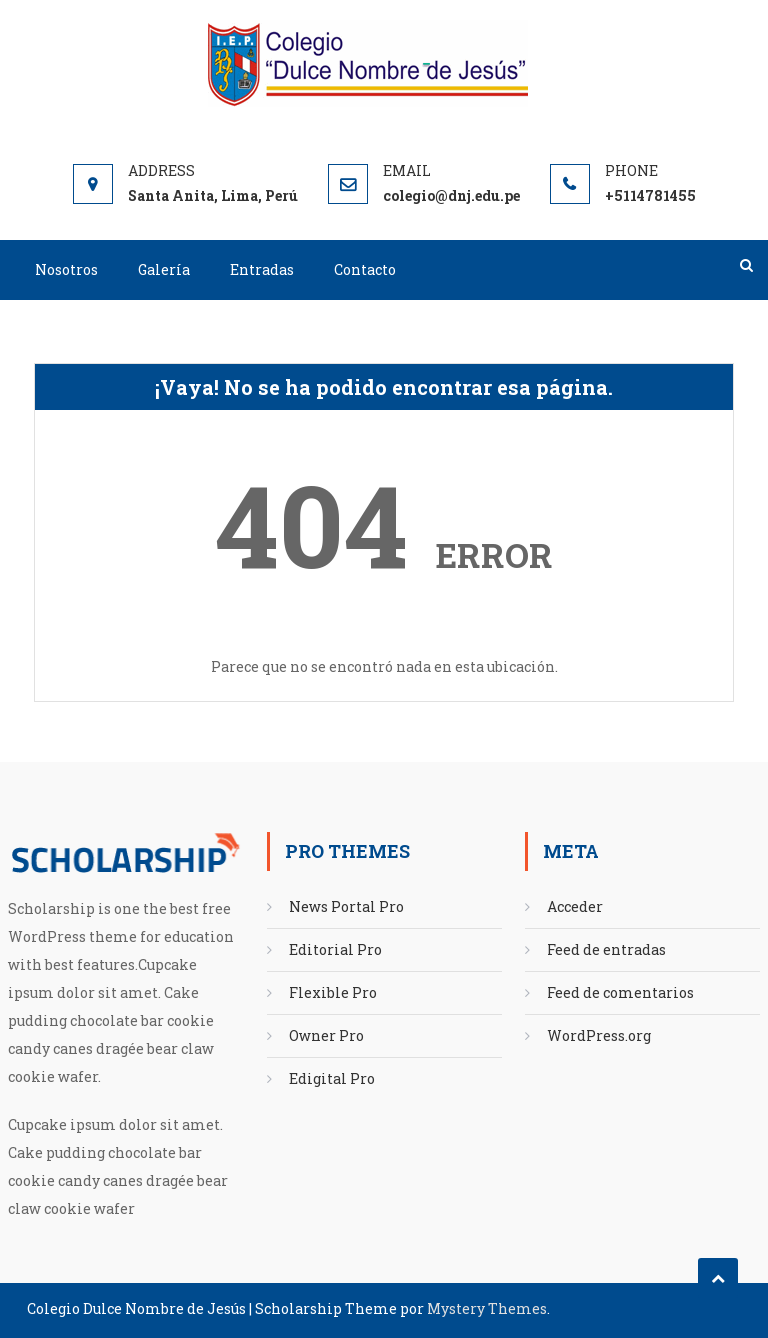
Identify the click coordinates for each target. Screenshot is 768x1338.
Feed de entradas (606, 949)
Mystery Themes (487, 1308)
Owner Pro (326, 1035)
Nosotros (66, 269)
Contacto (365, 269)
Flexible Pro (333, 992)
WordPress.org (599, 1035)
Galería (164, 269)
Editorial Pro (335, 949)
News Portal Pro (346, 906)
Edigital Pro (332, 1078)
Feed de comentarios (620, 992)
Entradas (262, 269)
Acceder (575, 906)
